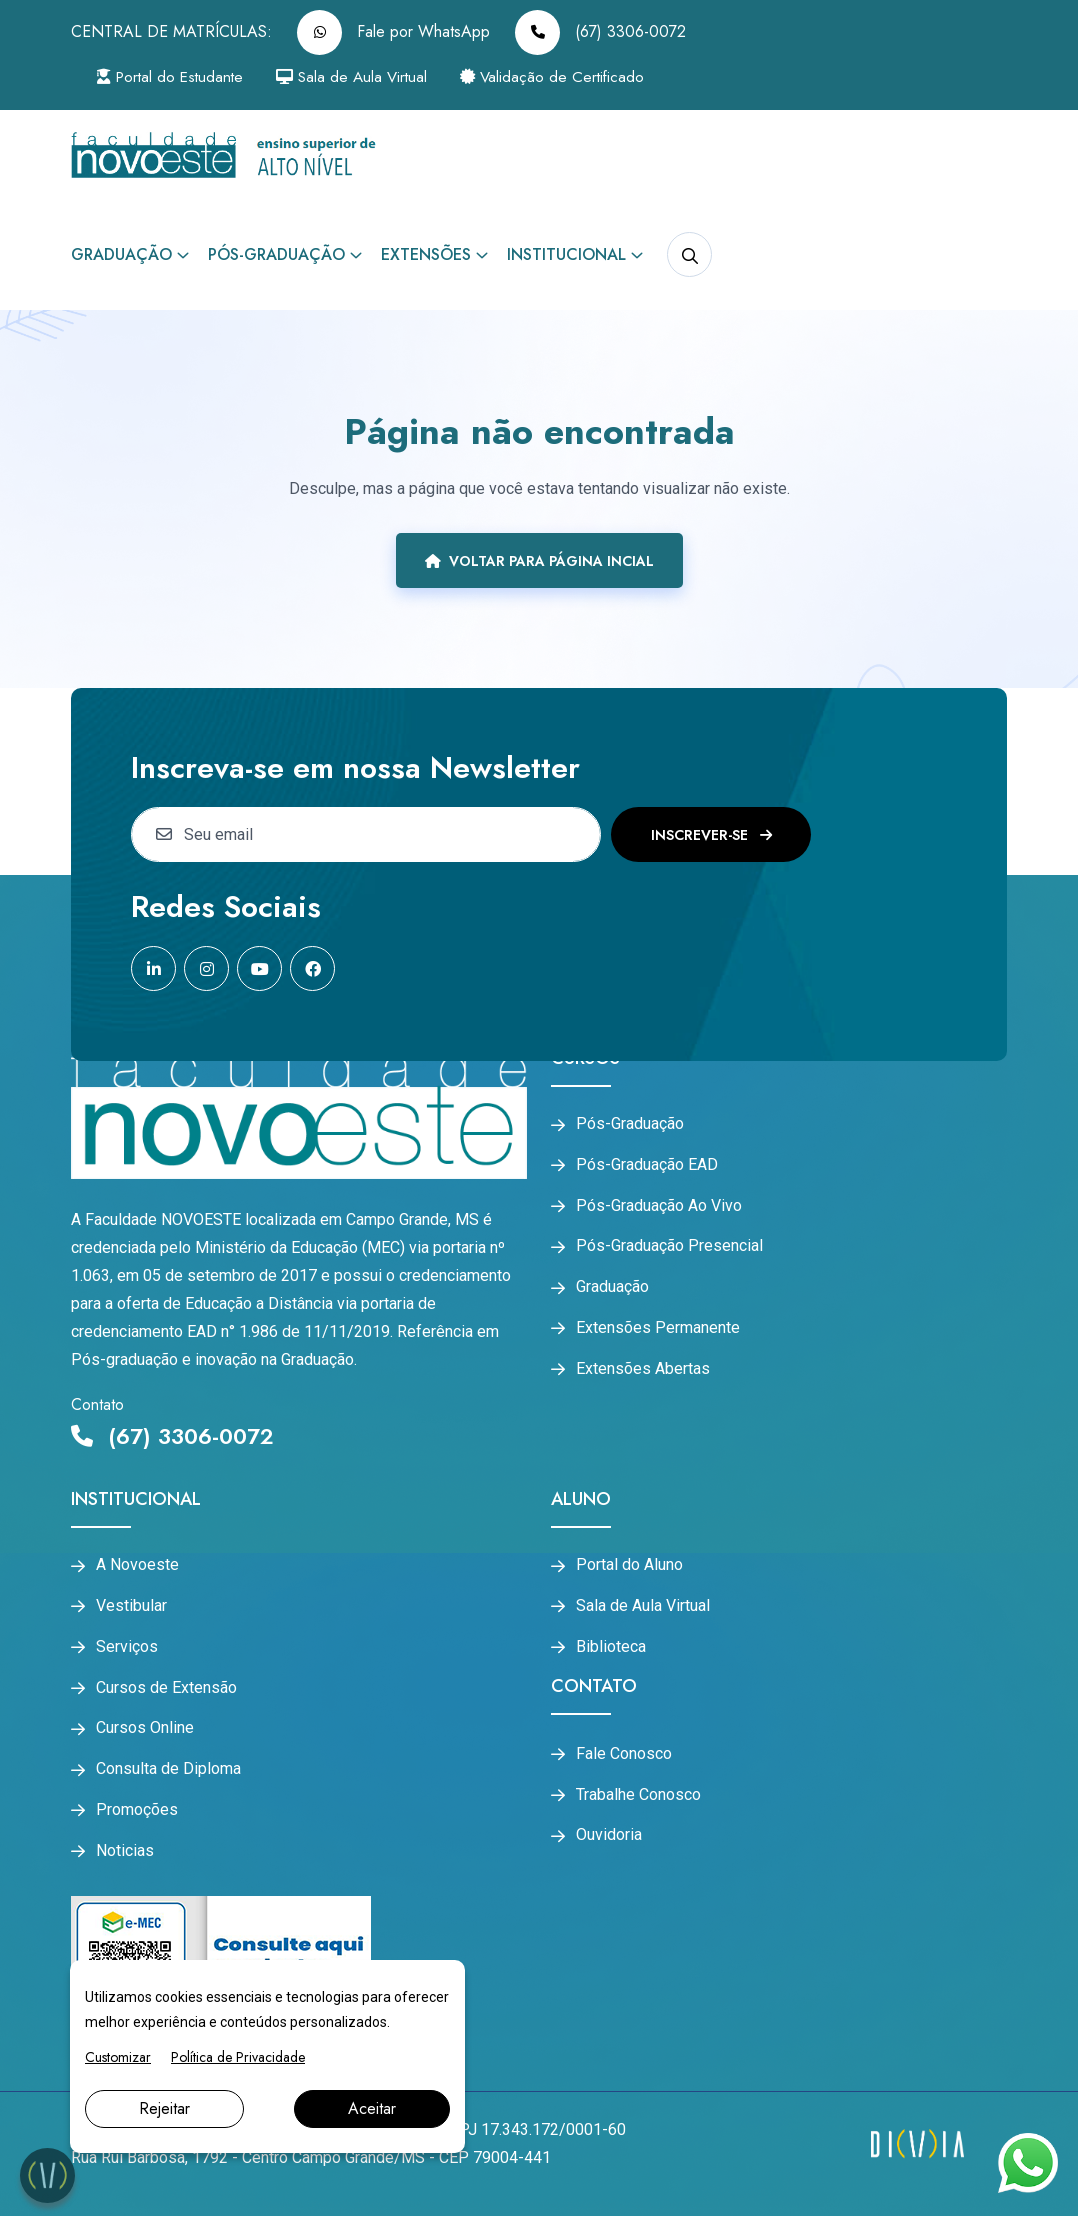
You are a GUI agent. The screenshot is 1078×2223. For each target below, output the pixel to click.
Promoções (137, 1817)
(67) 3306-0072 (600, 32)
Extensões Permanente (658, 1333)
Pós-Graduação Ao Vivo (659, 1208)
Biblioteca (611, 1649)
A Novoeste (137, 1565)
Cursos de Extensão (166, 1691)
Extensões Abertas (643, 1375)
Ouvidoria (609, 1841)
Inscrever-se (711, 835)
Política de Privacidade (238, 2057)
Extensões (426, 254)
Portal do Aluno (629, 1565)
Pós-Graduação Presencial (669, 1250)
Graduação (121, 254)
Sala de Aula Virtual (371, 77)
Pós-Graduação (276, 254)
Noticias (125, 1858)
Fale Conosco (624, 1757)
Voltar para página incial (539, 561)
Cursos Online (145, 1733)
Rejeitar (164, 2108)
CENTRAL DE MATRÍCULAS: (171, 31)
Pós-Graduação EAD (647, 1166)
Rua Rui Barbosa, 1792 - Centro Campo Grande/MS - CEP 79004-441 (311, 2164)
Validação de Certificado (581, 77)
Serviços (127, 1649)
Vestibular (131, 1607)
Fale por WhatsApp (393, 32)
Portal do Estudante (178, 77)
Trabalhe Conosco (638, 1799)
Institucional (566, 254)
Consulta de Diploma (168, 1775)
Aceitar (372, 2108)
